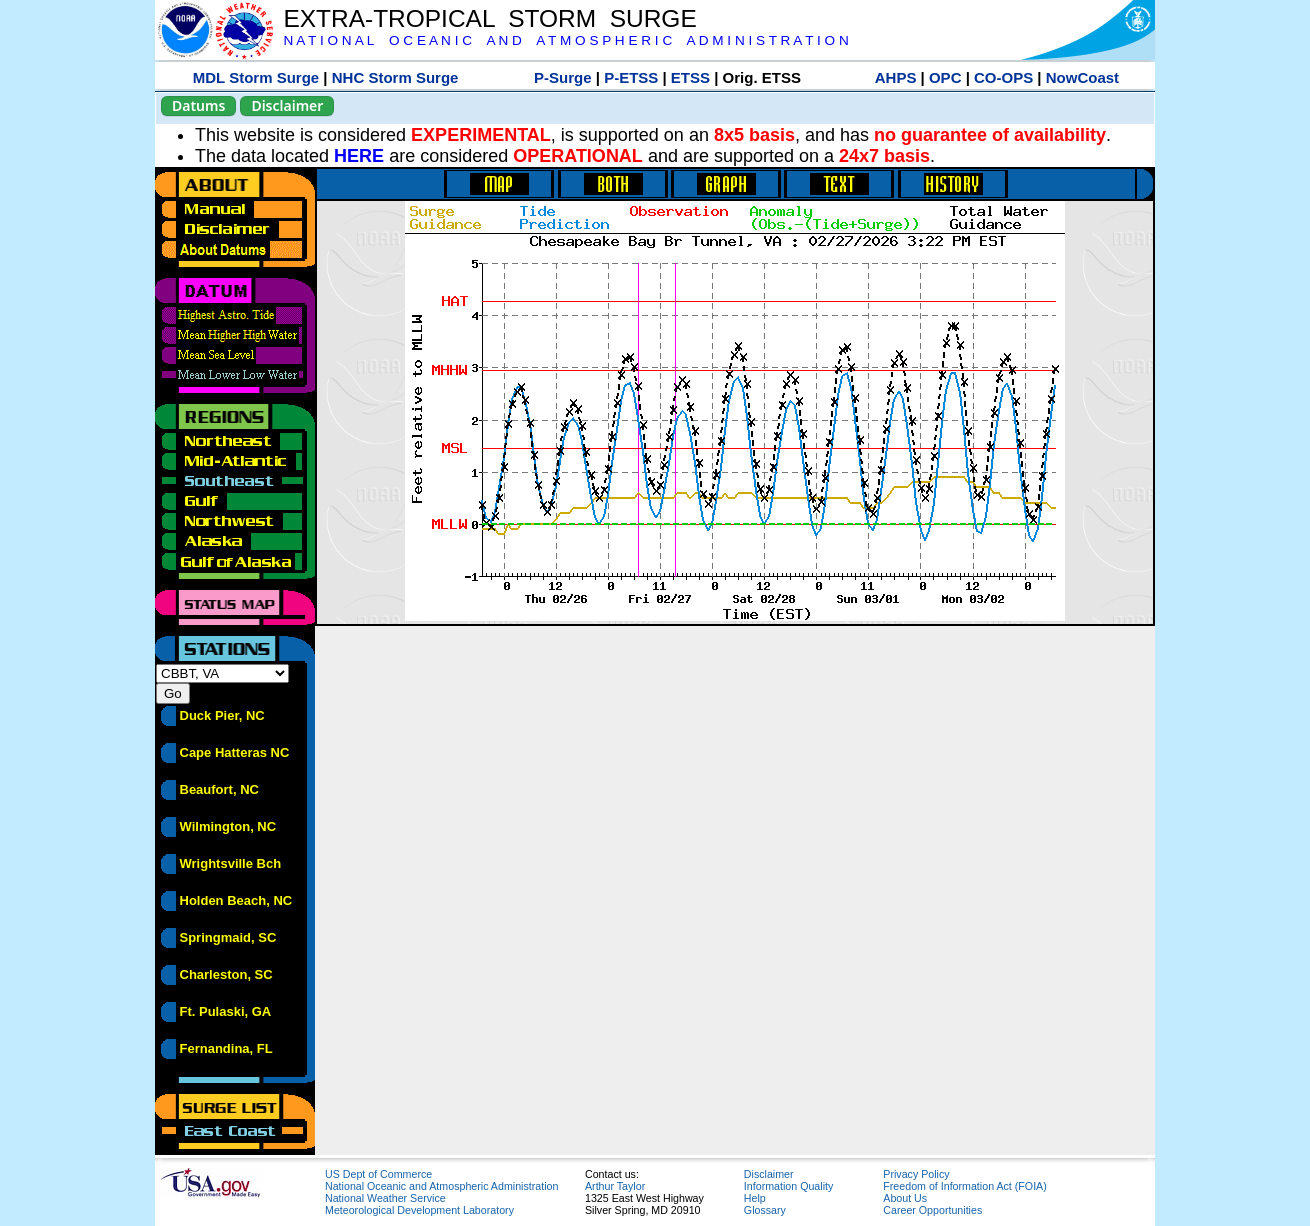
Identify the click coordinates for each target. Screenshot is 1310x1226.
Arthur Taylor (615, 1186)
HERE (359, 156)
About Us (905, 1198)
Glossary (765, 1210)
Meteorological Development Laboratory (419, 1210)
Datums (198, 105)
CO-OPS (1003, 77)
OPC (945, 77)
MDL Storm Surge (256, 77)
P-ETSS (631, 77)
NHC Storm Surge (395, 77)
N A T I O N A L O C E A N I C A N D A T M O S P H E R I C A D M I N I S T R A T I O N (565, 40)
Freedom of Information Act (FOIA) (964, 1186)
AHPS (896, 77)
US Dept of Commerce (378, 1174)
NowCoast (1082, 77)
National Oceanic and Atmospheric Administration (441, 1186)
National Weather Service (385, 1198)
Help (755, 1198)
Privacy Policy (916, 1174)
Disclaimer (287, 105)
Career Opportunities (932, 1210)
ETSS (690, 77)
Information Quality (788, 1186)
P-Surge (563, 77)
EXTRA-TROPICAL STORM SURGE (489, 18)
